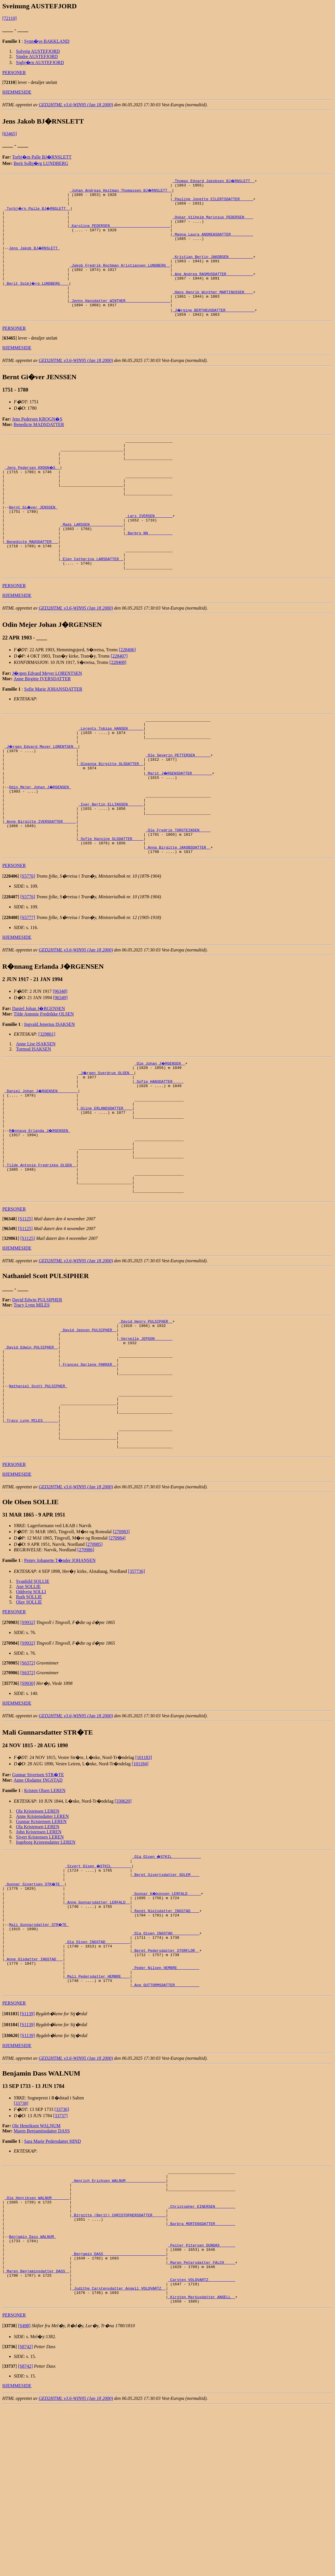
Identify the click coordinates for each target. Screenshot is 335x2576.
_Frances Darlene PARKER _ (89, 1467)
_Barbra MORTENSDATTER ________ (201, 2377)
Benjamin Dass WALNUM (32, 2393)
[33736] (62, 2252)
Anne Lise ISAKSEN (36, 1114)
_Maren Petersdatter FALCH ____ (201, 2424)
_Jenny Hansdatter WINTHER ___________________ (119, 320)
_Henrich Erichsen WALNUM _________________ (119, 2326)
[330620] (123, 1921)
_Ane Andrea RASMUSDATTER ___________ (213, 289)
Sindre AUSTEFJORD (37, 56)
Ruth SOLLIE (29, 1717)
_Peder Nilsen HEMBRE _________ (165, 2106)
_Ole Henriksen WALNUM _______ (37, 2346)
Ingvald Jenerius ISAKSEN (49, 1095)
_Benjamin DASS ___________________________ (119, 2414)
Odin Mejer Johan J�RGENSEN (40, 844)
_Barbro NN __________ (149, 571)
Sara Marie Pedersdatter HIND (52, 2284)
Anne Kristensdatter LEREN (42, 1937)
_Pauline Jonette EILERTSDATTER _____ (213, 201)
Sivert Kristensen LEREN (40, 1957)
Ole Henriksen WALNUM (36, 2268)
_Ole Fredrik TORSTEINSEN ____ (178, 896)
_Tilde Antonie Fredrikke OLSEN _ (40, 1252)
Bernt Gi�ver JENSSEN (33, 540)
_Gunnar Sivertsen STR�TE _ (35, 2008)
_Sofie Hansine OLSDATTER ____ (110, 906)
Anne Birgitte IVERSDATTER (42, 725)
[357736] (136, 1691)
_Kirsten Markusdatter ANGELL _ (201, 2465)
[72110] (9, 18)
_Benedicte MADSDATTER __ (31, 582)
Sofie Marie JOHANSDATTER (53, 735)
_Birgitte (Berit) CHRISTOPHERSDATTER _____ (119, 2367)
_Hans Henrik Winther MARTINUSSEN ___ (213, 310)
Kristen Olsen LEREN (44, 1911)
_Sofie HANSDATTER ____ (159, 1154)
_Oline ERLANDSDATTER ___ (105, 1185)
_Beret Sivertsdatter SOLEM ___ (165, 1997)
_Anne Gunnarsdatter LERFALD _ (97, 2028)
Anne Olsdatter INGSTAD (38, 1900)
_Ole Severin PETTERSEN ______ (178, 808)
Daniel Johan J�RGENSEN (38, 1079)
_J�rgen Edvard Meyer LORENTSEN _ (41, 798)
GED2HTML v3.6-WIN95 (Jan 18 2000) (76, 104)
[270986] (85, 1670)
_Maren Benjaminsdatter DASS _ (37, 2434)
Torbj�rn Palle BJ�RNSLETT (41, 157)
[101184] (140, 1884)
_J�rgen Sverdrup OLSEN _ (106, 1144)
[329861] (46, 1104)
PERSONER (14, 72)
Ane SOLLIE (28, 1707)
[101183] (143, 1878)
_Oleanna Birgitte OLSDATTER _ (110, 818)
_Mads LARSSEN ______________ (92, 561)
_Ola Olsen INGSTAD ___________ (165, 2065)
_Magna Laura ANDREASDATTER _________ (213, 242)
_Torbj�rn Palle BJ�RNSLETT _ (38, 211)
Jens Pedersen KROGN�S (37, 440)
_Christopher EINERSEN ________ (201, 2357)
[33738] (21, 2246)
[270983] (121, 1652)
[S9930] (27, 1804)
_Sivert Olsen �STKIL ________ (98, 1987)
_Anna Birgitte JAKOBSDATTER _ (178, 917)
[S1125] (25, 1312)
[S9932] (27, 1743)
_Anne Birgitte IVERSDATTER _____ (40, 886)
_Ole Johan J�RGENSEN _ (160, 1133)
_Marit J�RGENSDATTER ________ (179, 829)
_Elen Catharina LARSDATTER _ (92, 602)
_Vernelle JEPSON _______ (146, 1436)
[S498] (24, 2495)
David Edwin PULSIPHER (37, 1393)
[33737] (60, 2258)
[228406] (127, 696)
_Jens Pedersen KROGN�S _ (33, 494)
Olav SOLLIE (29, 1722)
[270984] (117, 1658)
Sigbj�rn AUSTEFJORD (40, 62)
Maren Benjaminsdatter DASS (42, 2273)
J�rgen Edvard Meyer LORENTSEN (47, 719)
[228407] (119, 702)
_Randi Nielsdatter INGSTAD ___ (165, 2039)
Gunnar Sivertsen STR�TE (38, 1895)
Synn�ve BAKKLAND (46, 41)
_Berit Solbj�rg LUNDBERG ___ (37, 299)
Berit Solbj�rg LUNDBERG (41, 163)
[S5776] (27, 946)
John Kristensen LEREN (38, 1952)
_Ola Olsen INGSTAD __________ (97, 2075)
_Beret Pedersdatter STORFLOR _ (165, 2085)
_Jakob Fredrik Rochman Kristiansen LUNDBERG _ (119, 279)
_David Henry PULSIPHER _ (146, 1416)
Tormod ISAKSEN (33, 1119)
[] (9, 82)
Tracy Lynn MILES (32, 1398)
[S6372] (27, 1783)
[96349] (60, 1068)
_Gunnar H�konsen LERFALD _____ (167, 2018)
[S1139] (27, 2156)
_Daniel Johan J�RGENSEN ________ (41, 1164)
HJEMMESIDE (16, 92)
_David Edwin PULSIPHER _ (31, 1447)
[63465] (9, 133)
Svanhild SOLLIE (32, 1702)
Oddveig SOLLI (31, 1712)
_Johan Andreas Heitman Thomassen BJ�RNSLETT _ (121, 191)
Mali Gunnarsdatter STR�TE (39, 2054)
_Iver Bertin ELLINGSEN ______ (110, 865)
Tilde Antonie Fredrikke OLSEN (44, 1084)
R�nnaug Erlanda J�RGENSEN (40, 1211)
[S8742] (25, 2516)
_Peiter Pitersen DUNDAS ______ (201, 2403)
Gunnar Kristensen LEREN (41, 1942)
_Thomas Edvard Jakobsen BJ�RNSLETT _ (214, 180)
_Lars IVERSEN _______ (149, 551)
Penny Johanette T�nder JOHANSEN (60, 1681)
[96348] (60, 1061)
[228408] (117, 708)
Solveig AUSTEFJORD (38, 51)
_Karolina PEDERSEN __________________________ (119, 232)
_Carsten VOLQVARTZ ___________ (201, 2445)
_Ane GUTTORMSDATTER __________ (165, 2127)
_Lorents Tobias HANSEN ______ (110, 777)
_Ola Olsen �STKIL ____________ (167, 1977)
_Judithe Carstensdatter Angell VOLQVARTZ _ (119, 2455)
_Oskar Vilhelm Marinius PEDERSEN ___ (213, 222)
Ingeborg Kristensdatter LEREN (45, 1962)
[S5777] (27, 988)
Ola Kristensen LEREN (37, 1931)
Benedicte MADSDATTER (39, 446)
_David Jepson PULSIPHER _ (89, 1426)
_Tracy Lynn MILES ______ (31, 1534)
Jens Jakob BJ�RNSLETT (34, 258)
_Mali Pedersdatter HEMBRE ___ (97, 2116)
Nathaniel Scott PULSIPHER (38, 1493)
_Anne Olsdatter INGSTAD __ (34, 2096)
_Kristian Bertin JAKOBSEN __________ (213, 268)
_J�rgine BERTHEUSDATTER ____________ (214, 330)
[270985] (94, 1664)
